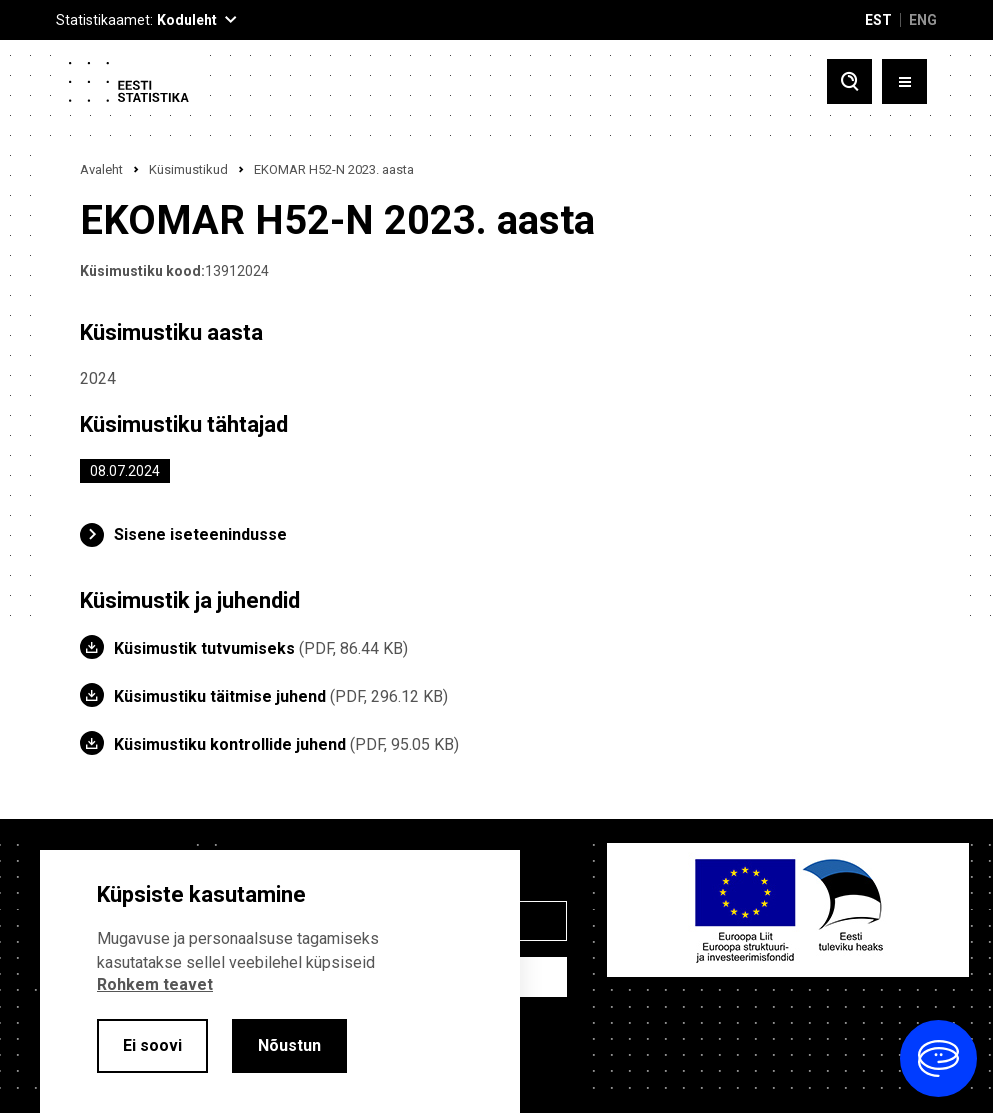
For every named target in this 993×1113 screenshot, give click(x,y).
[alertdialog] (280, 981)
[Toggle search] (849, 81)
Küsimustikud (188, 169)
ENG (923, 20)
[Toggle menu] (904, 81)
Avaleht (101, 169)
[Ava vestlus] (938, 1058)
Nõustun (289, 1045)
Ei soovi (152, 1045)
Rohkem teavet (155, 984)
